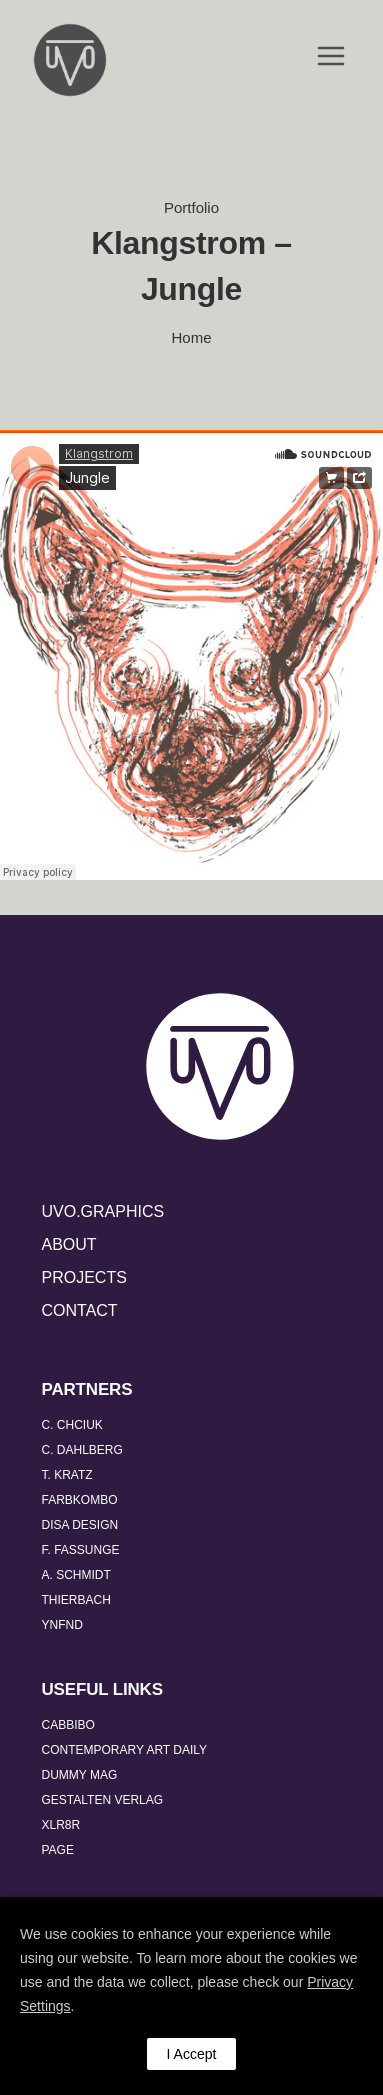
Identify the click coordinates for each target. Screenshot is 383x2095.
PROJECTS (84, 1277)
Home (191, 337)
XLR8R (61, 1825)
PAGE (58, 1850)
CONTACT (80, 1310)
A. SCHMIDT (76, 1575)
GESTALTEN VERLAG (103, 1800)
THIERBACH (76, 1600)
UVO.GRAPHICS (103, 1211)
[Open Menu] (331, 57)
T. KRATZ (67, 1475)
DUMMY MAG (80, 1775)
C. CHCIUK (72, 1425)
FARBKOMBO (80, 1500)
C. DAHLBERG (82, 1450)
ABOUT (69, 1244)
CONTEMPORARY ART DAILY (125, 1750)
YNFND (62, 1625)
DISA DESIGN (80, 1525)
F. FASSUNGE (81, 1550)
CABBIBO (68, 1725)
